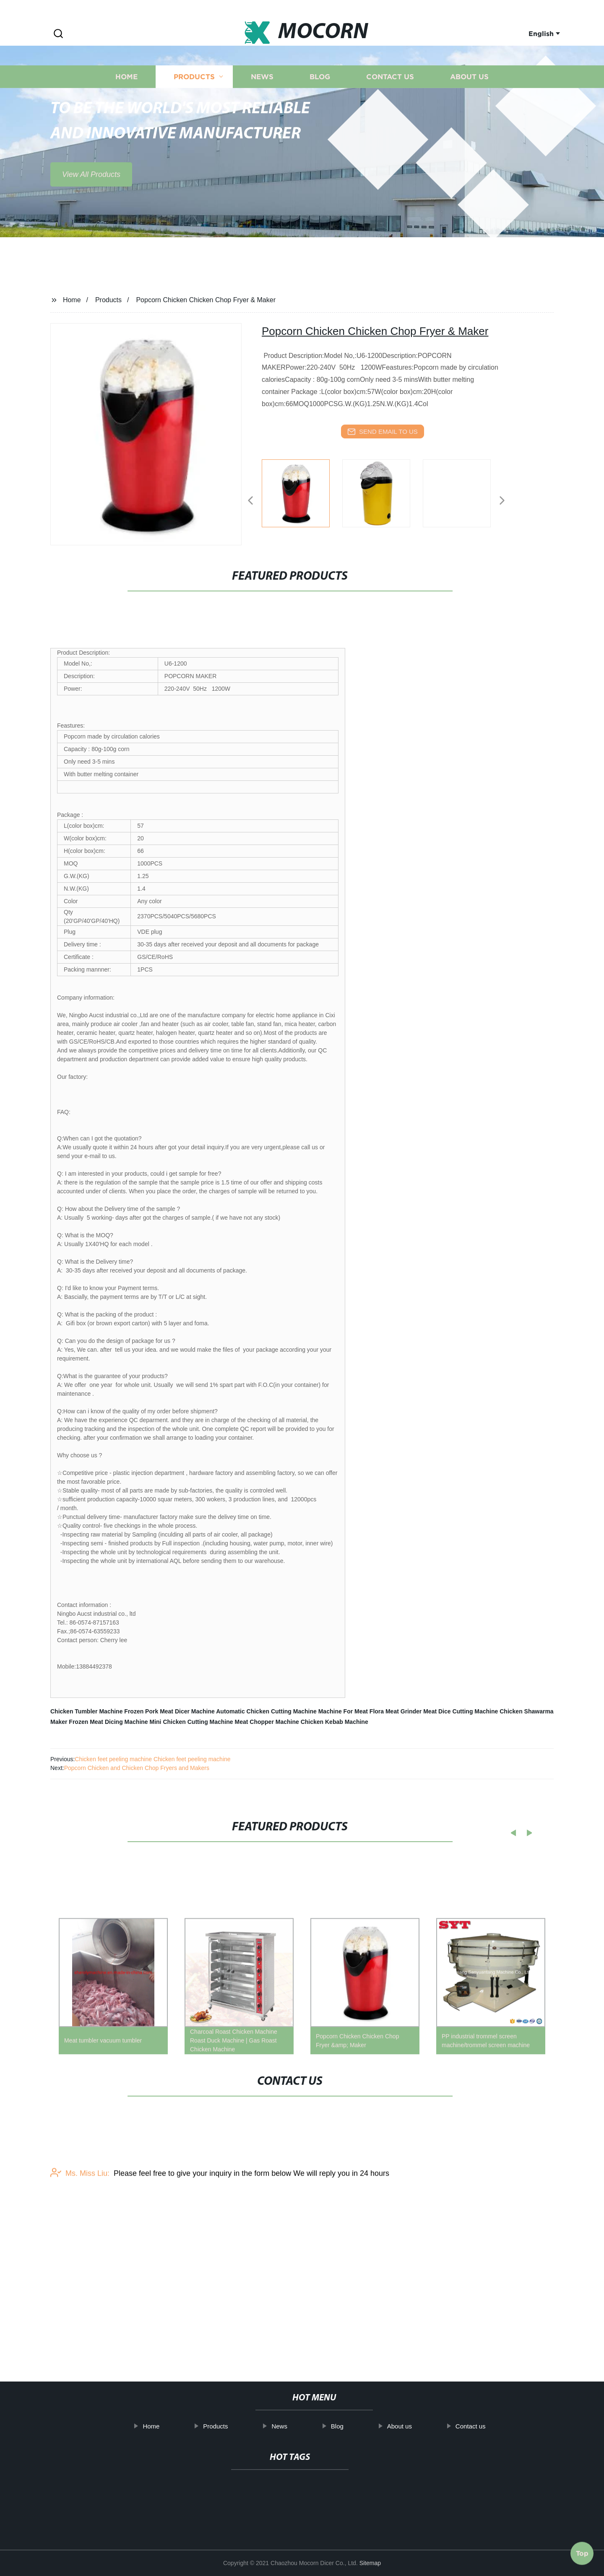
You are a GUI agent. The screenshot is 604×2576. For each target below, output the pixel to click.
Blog (320, 112)
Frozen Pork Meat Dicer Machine (169, 1711)
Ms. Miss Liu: (79, 2242)
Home (126, 112)
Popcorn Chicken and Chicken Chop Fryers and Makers (136, 1768)
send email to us (382, 432)
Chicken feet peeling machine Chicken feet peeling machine (152, 1759)
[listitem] (302, 497)
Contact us (390, 112)
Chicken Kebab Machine (334, 1721)
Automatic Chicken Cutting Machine (266, 1711)
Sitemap (370, 2563)
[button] (58, 34)
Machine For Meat (343, 1711)
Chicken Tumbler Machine (86, 1711)
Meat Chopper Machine (267, 1721)
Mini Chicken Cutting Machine (191, 1721)
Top (582, 2550)
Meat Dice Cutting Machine (460, 1711)
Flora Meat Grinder (396, 1711)
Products (194, 112)
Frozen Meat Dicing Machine (108, 1721)
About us (469, 112)
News (262, 112)
